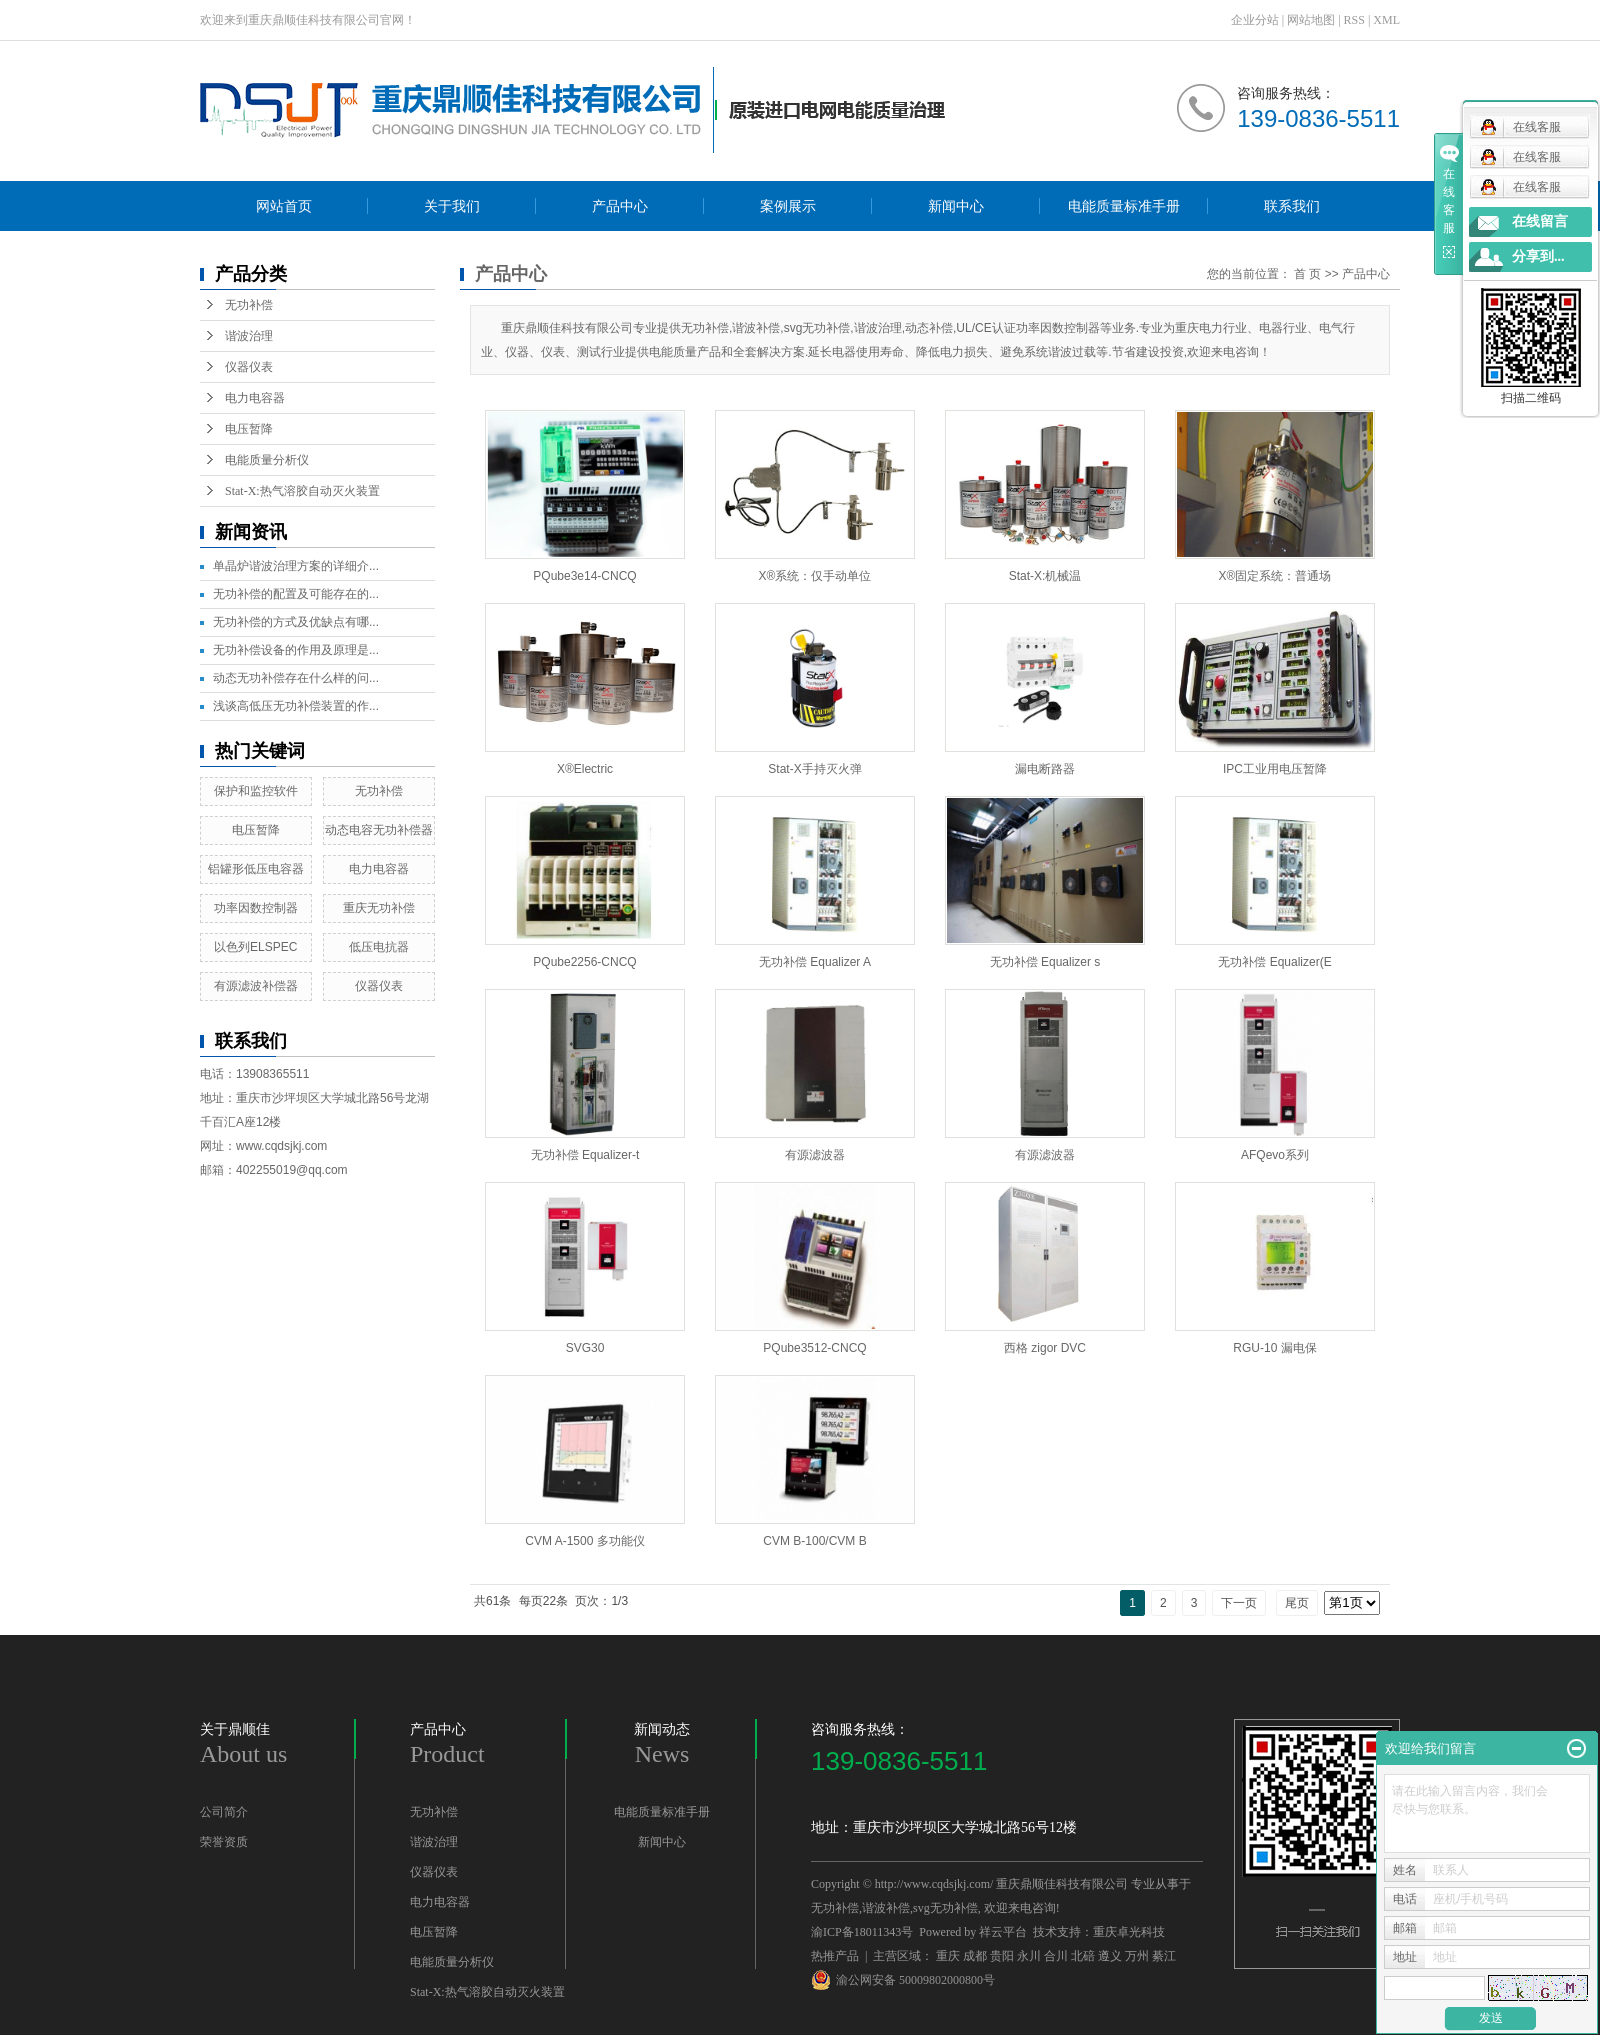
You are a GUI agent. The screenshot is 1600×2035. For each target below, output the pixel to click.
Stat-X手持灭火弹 (814, 769)
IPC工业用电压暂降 (1275, 769)
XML (1386, 20)
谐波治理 (249, 336)
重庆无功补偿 (379, 908)
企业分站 (1255, 20)
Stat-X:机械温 (1045, 576)
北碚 (1083, 1956)
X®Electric (585, 769)
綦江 (1164, 1956)
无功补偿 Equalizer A (815, 962)
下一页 (1239, 1603)
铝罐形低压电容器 (256, 869)
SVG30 (585, 1348)
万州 (1137, 1956)
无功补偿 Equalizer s (1045, 962)
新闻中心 (956, 206)
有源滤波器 (815, 1155)
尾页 (1297, 1603)
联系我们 (1292, 206)
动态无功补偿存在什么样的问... (296, 678)
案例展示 (788, 206)
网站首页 (284, 206)
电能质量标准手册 (1124, 206)
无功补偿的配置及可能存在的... (296, 594)
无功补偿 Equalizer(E (1274, 962)
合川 (1056, 1956)
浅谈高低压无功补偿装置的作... (296, 706)
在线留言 (1540, 221)
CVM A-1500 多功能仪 (584, 1541)
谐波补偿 (886, 1908)
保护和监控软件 (256, 791)
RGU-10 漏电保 (1274, 1348)
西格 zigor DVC (1045, 1348)
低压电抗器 (379, 947)
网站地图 (1311, 20)
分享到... (1538, 256)
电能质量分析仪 (267, 460)
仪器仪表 (249, 367)
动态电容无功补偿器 (379, 830)
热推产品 (835, 1956)
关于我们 (452, 206)
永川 (1029, 1956)
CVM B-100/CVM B (814, 1541)
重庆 (948, 1956)
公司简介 (224, 1812)
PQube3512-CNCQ (814, 1348)
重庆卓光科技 (1129, 1932)
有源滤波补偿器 (256, 986)
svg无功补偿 (945, 1908)
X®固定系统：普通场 (1275, 576)
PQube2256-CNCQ (584, 962)
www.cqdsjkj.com (281, 1146)
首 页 (1307, 274)
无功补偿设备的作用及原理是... (296, 650)
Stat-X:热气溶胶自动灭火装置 (302, 491)
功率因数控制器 (256, 908)
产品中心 (620, 206)
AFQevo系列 (1275, 1155)
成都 (975, 1956)
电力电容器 (255, 398)
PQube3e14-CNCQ (584, 576)
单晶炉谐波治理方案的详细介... (296, 566)
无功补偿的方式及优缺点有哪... (296, 622)
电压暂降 (249, 429)
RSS (1354, 20)
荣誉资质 (224, 1842)
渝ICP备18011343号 (862, 1932)
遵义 (1110, 1956)
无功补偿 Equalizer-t (585, 1155)
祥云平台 (1003, 1932)
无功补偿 (249, 305)
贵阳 (1002, 1956)
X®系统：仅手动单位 (815, 576)
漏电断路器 (1045, 769)
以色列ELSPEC (255, 947)
